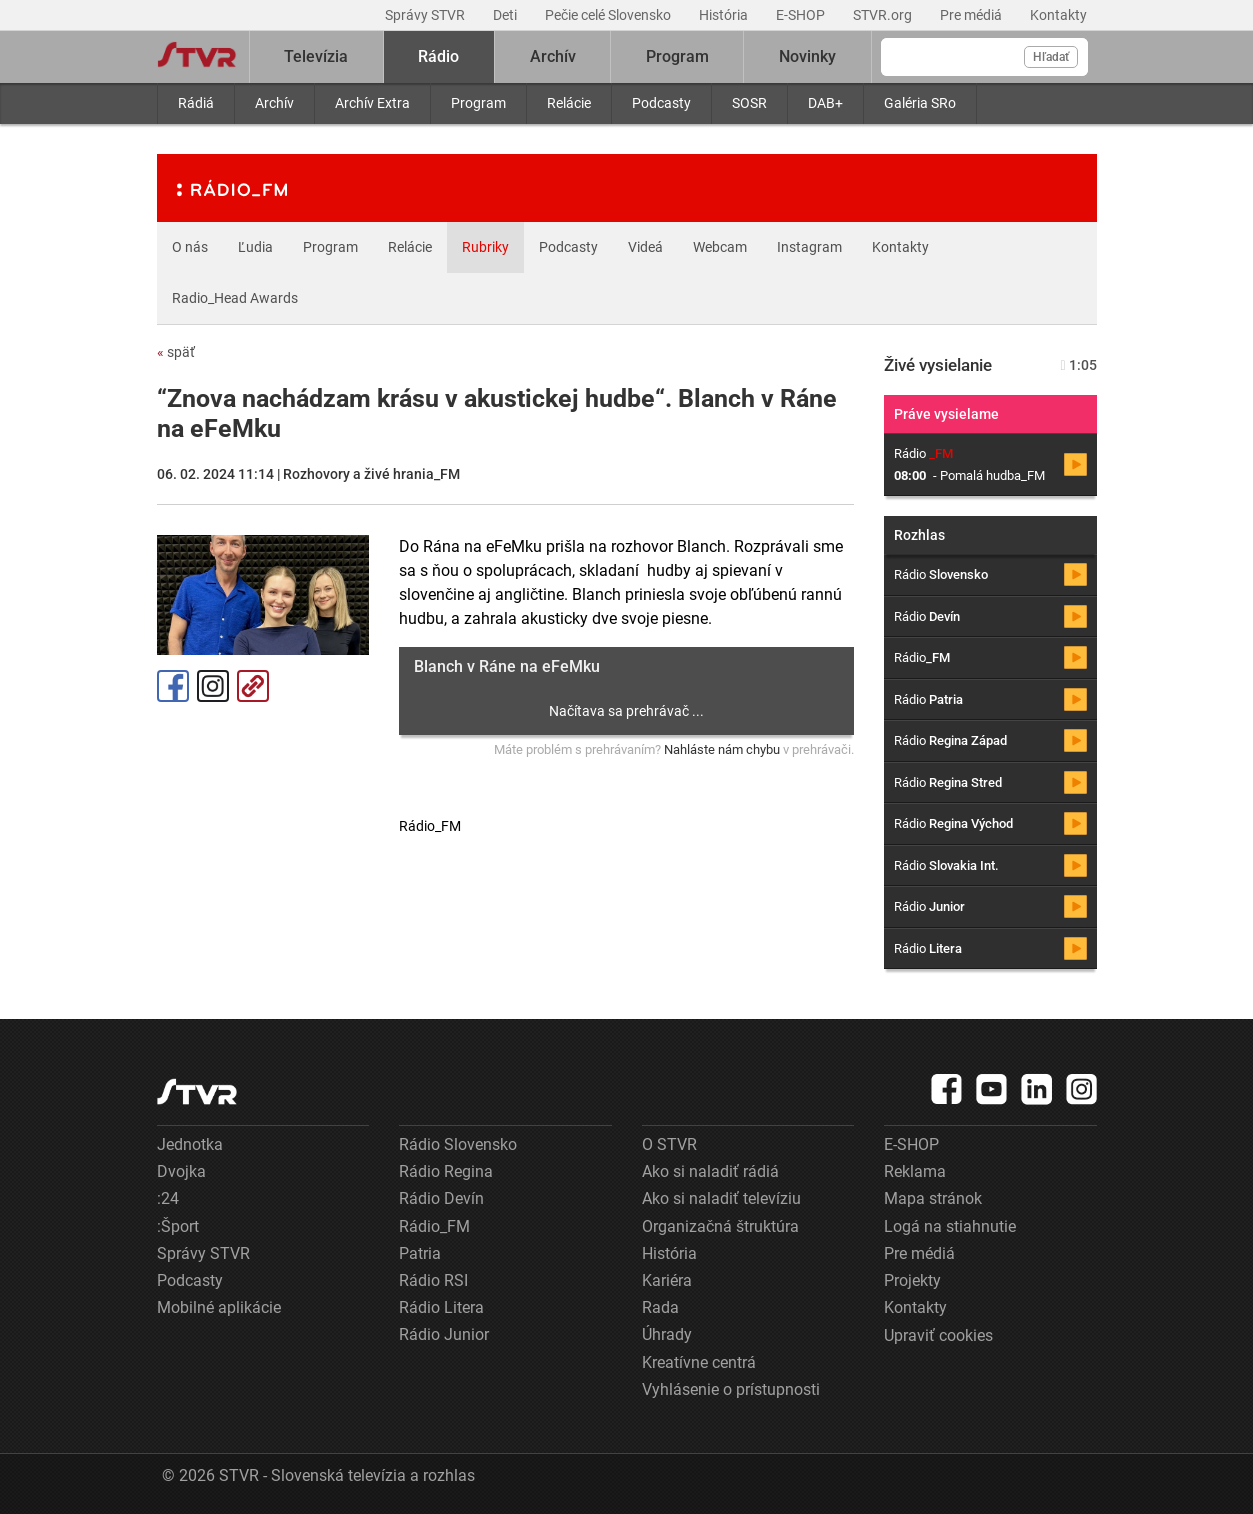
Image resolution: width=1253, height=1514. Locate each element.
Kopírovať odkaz (253, 686)
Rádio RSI (433, 1280)
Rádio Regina (446, 1171)
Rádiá (196, 103)
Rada (660, 1307)
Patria (420, 1253)
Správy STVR (426, 15)
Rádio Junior (444, 1334)
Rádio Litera (441, 1307)
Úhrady (667, 1334)
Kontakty (1058, 15)
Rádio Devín (441, 1198)
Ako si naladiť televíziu (721, 1198)
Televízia (316, 56)
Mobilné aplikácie (219, 1307)
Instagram (809, 247)
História (725, 15)
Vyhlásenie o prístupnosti (731, 1389)
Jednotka (190, 1144)
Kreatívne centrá (699, 1362)
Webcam (720, 247)
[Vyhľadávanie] (984, 57)
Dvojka (181, 1171)
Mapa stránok (933, 1198)
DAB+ (825, 103)
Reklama (915, 1171)
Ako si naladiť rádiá (710, 1171)
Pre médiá (972, 15)
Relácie (569, 103)
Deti (506, 15)
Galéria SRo (920, 103)
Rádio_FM (434, 1226)
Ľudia (255, 247)
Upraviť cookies (938, 1335)
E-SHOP (802, 15)
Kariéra (667, 1280)
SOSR (749, 103)
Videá (645, 247)
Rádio (438, 56)
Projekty (912, 1280)
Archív (274, 103)
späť (176, 352)
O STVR (669, 1144)
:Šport (178, 1226)
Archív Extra (372, 103)
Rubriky (485, 247)
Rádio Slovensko (458, 1144)
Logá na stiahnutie (950, 1226)
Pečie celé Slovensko (609, 15)
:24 (168, 1198)
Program (478, 103)
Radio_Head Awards (235, 298)
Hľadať (1051, 57)
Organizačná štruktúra (720, 1226)
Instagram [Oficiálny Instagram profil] (213, 686)
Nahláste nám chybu (722, 749)
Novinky (807, 56)
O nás (190, 247)
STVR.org (884, 15)
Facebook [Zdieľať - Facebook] (173, 686)
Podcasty (661, 103)
